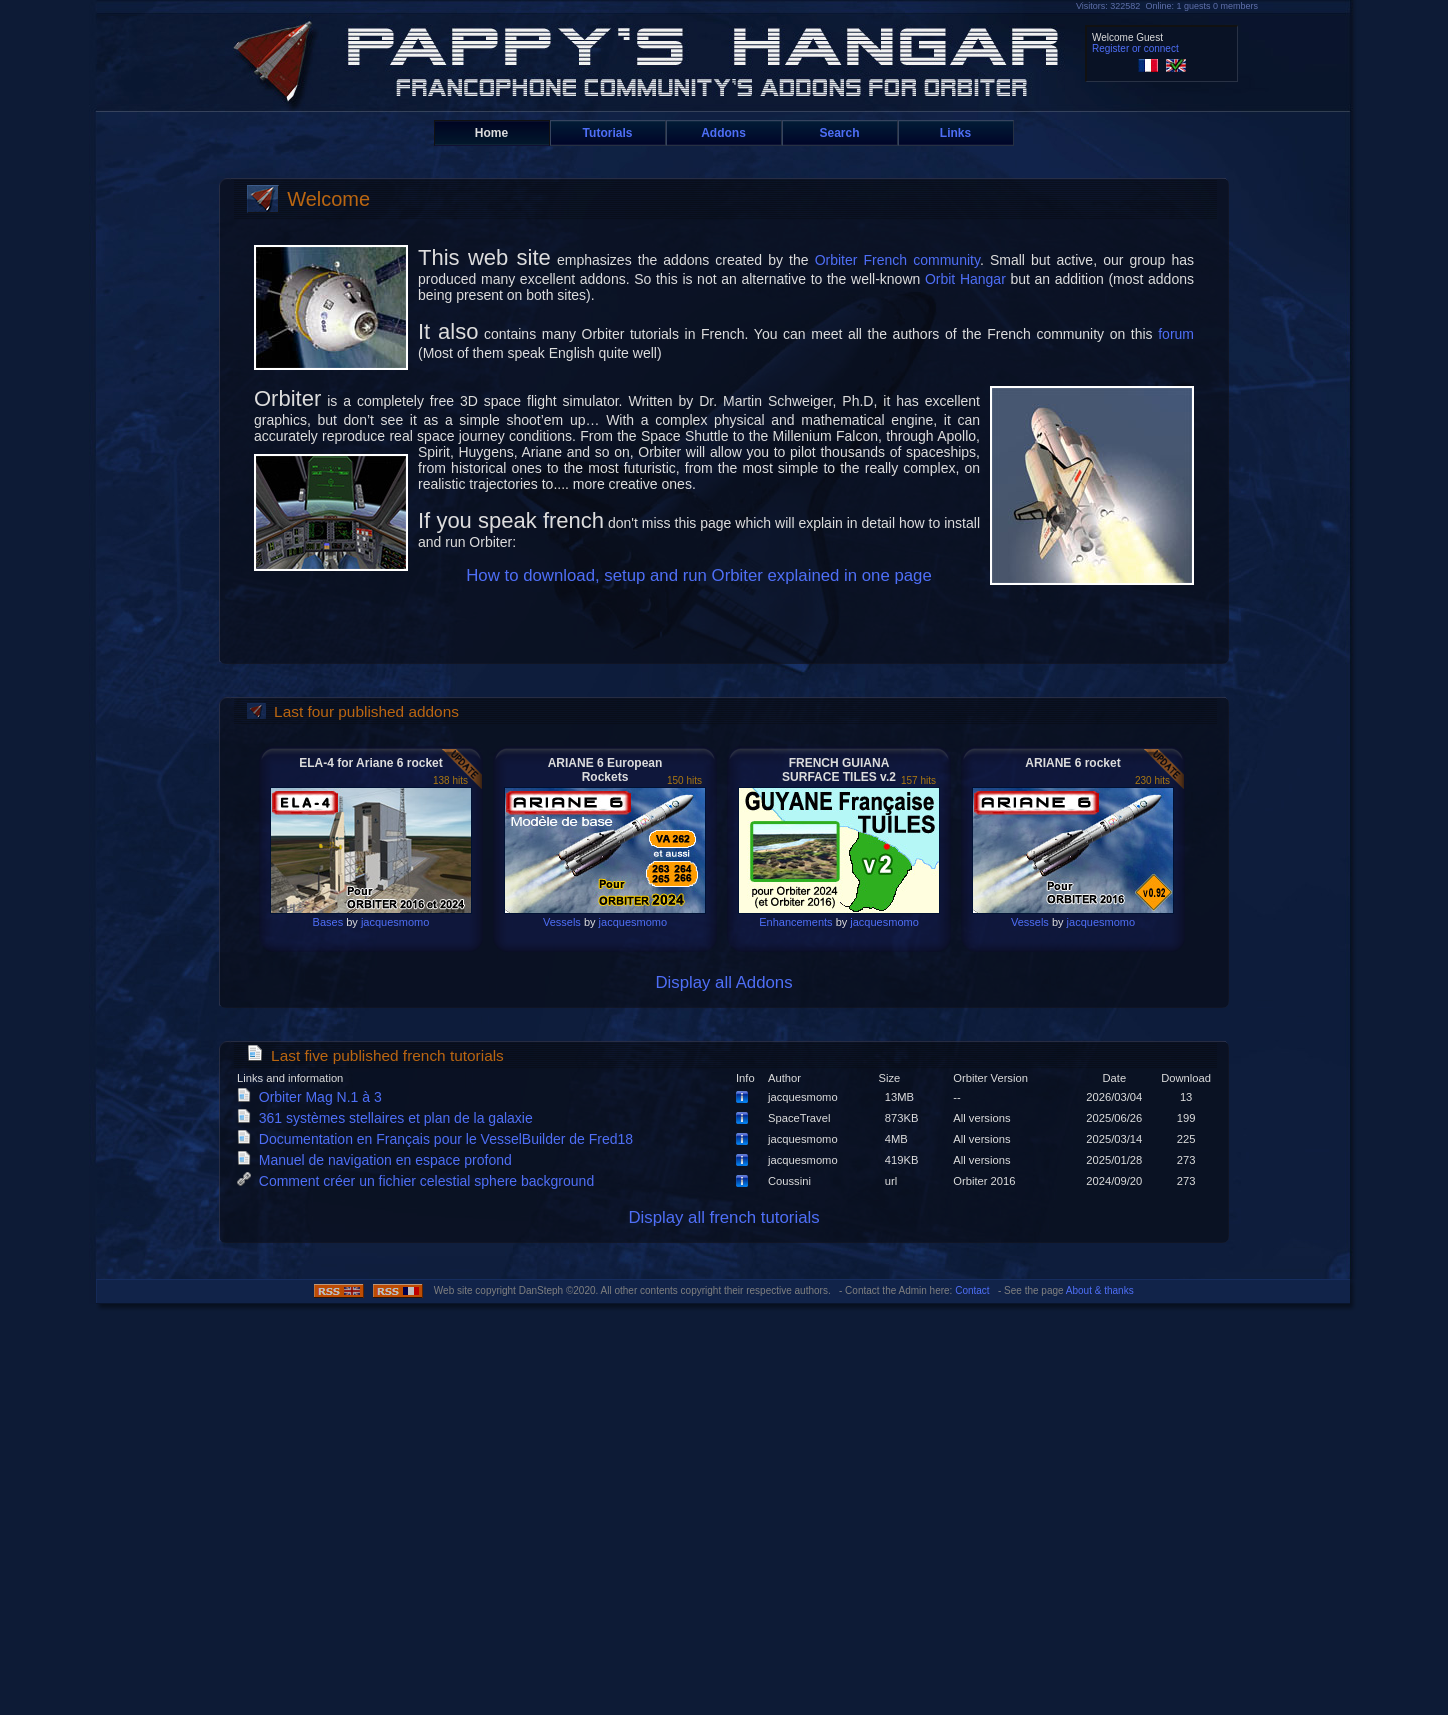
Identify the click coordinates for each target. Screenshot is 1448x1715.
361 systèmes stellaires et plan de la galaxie (389, 1118)
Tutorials (608, 133)
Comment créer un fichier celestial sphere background (419, 1181)
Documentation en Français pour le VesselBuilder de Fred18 (439, 1139)
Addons (723, 133)
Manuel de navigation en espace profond (378, 1160)
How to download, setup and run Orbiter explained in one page (699, 575)
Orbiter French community (897, 260)
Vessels (562, 922)
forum (1176, 334)
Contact (972, 1290)
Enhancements (795, 922)
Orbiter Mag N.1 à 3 (313, 1097)
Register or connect (1135, 48)
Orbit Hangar (965, 279)
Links (955, 133)
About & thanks (1100, 1290)
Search (839, 133)
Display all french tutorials (723, 1217)
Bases (328, 922)
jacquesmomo (395, 922)
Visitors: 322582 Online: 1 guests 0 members (1167, 6)
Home (491, 133)
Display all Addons (723, 982)
